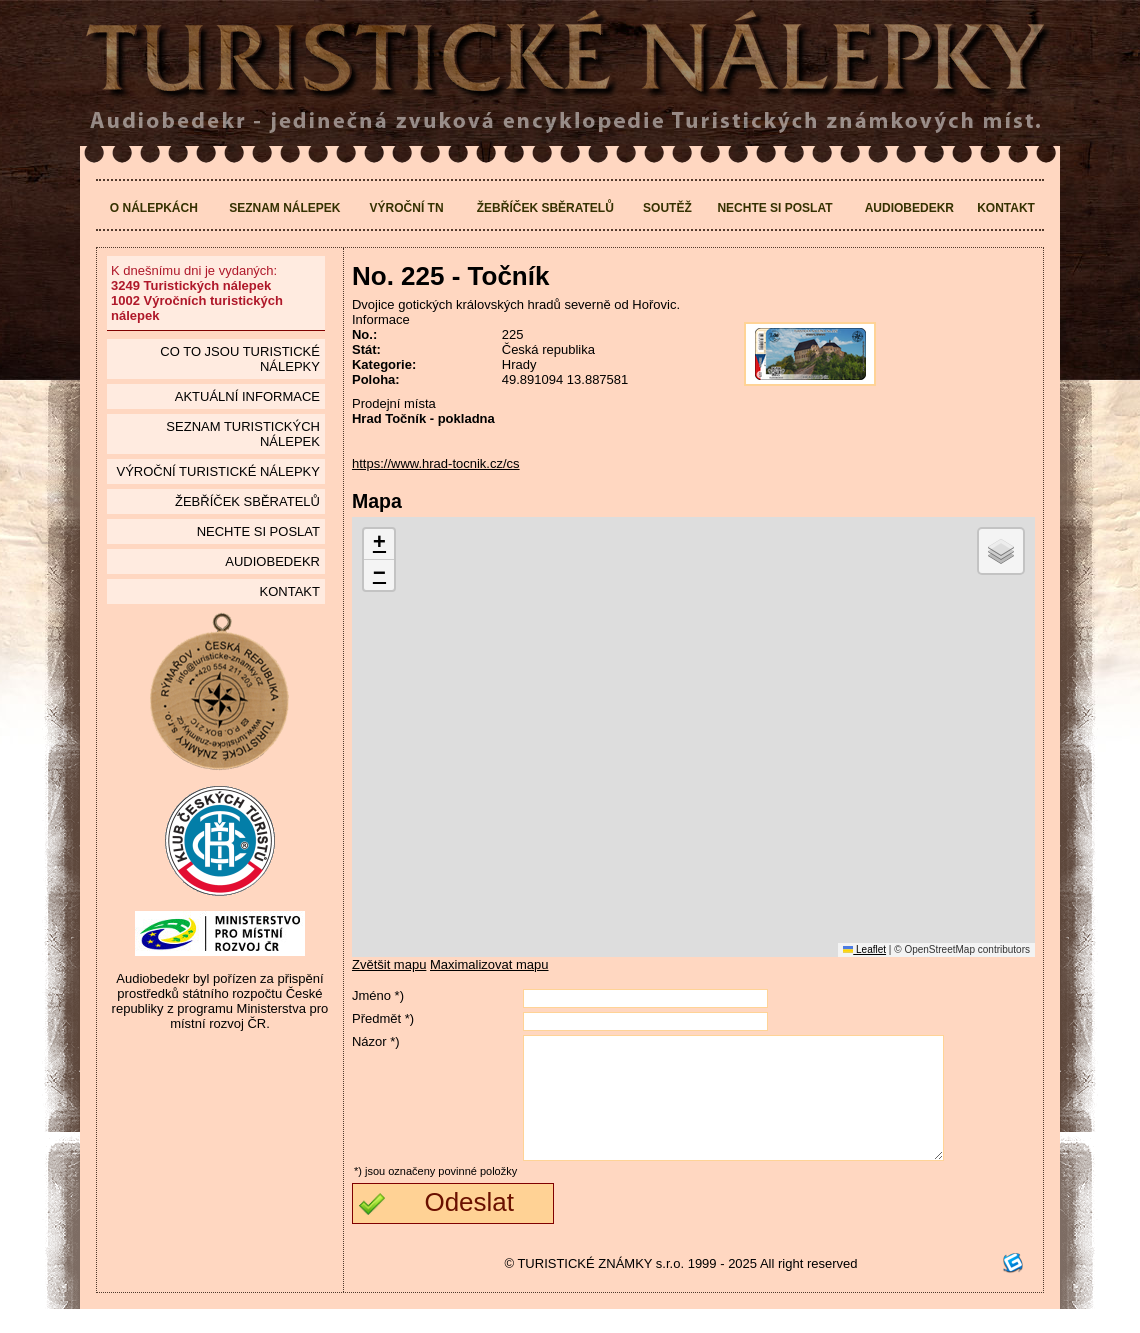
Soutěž (667, 208)
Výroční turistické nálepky (217, 471)
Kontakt (1006, 208)
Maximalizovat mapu (489, 964)
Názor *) (376, 1041)
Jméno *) (378, 995)
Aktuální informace (247, 396)
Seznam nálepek (284, 208)
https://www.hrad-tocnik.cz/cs (436, 463)
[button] (379, 544)
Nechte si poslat (774, 208)
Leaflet (864, 949)
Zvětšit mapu (389, 964)
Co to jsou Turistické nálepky (240, 359)
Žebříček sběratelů (545, 208)
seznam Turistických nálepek (243, 434)
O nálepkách (154, 208)
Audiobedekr (909, 208)
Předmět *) (383, 1018)
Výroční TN (407, 208)
